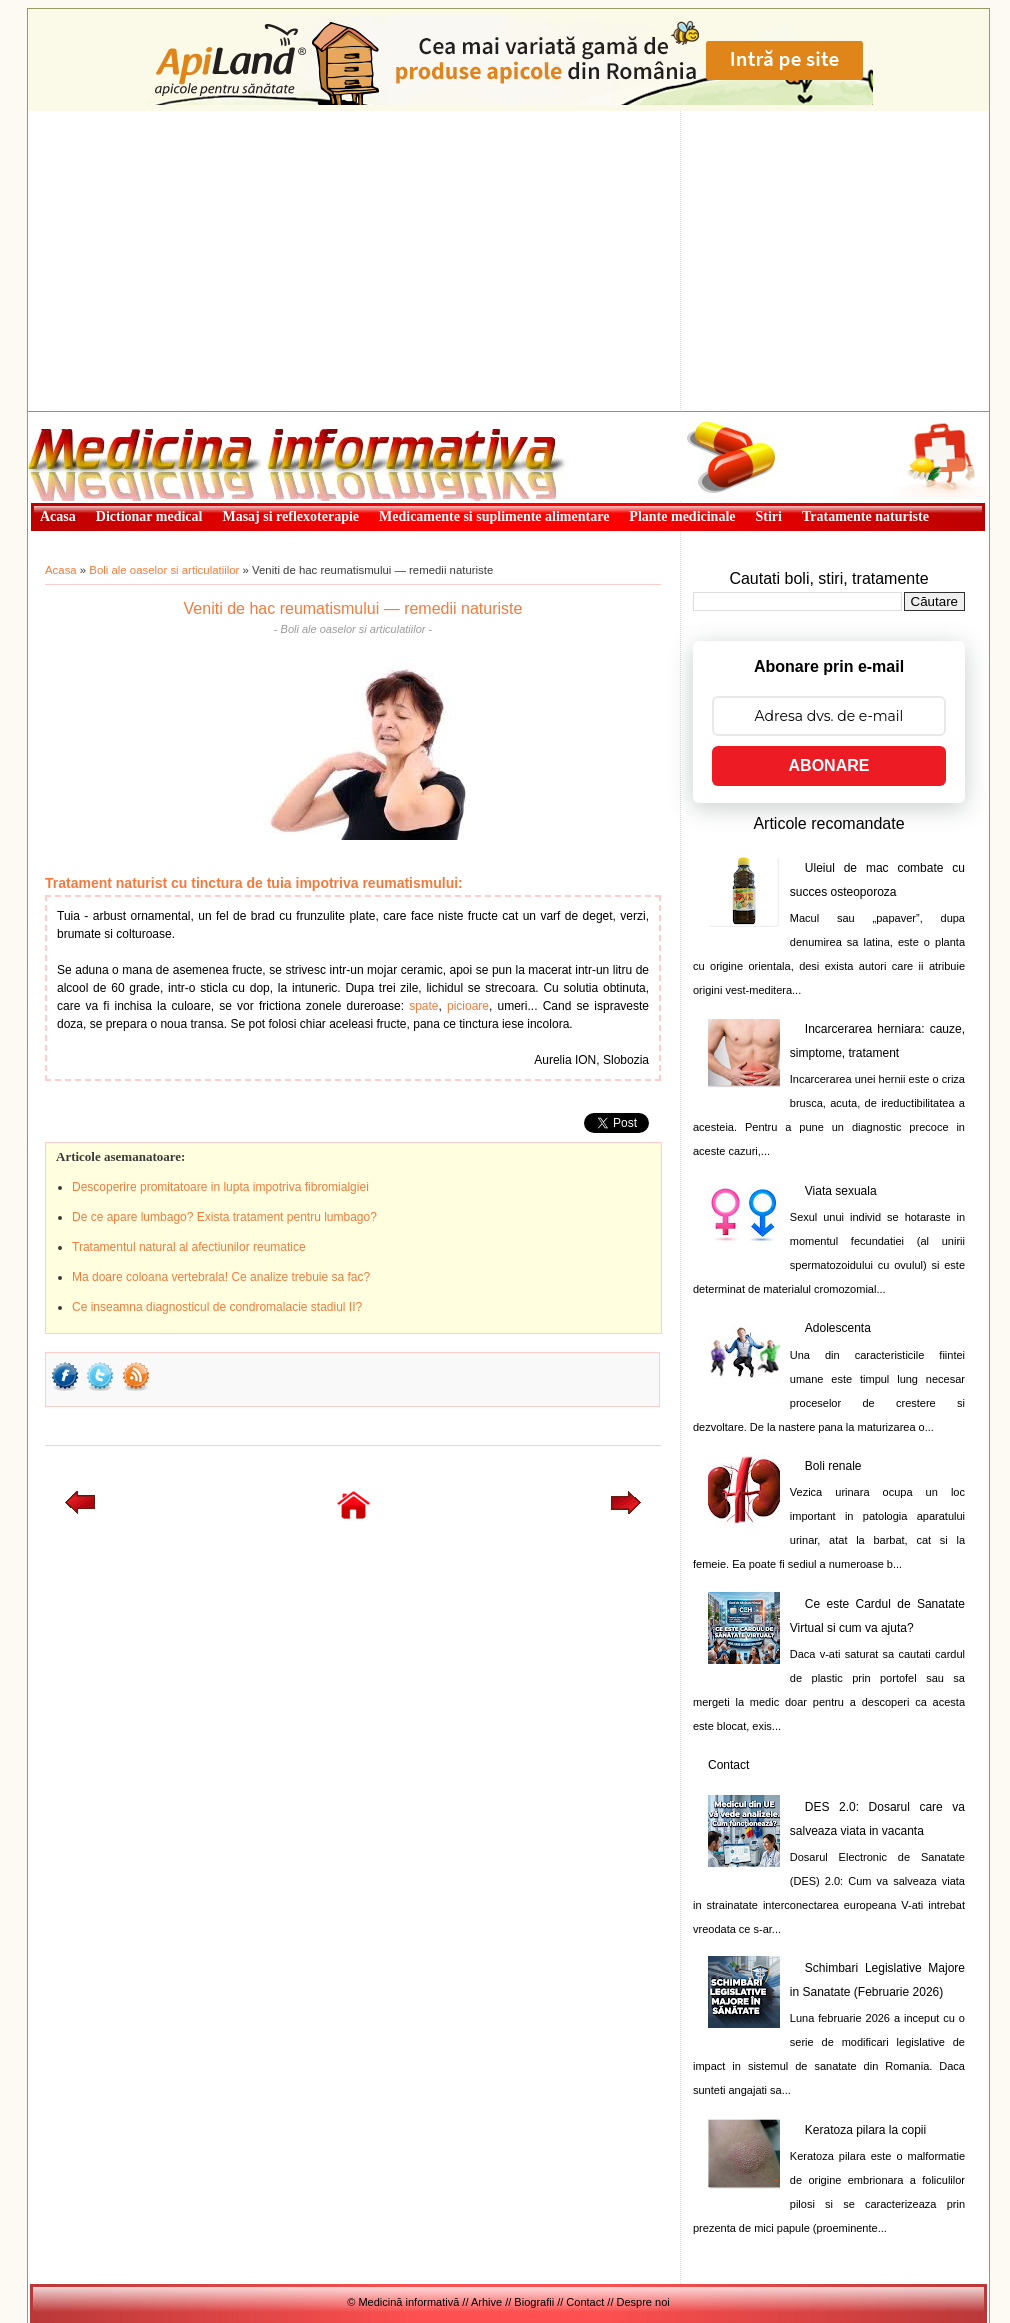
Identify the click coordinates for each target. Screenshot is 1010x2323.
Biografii (534, 2302)
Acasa (61, 570)
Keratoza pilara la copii (865, 2130)
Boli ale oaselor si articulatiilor (164, 570)
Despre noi (643, 2302)
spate (423, 1006)
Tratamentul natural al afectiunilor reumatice (189, 1247)
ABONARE (829, 765)
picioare (468, 1006)
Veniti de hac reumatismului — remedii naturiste (353, 608)
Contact (728, 1765)
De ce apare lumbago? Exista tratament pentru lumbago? (224, 1217)
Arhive (486, 2302)
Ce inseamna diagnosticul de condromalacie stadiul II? (217, 1307)
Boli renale (833, 1466)
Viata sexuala (841, 1191)
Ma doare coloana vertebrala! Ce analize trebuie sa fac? (221, 1277)
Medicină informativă (81, 418)
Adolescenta (838, 1328)
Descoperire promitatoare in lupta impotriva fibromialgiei (220, 1187)
